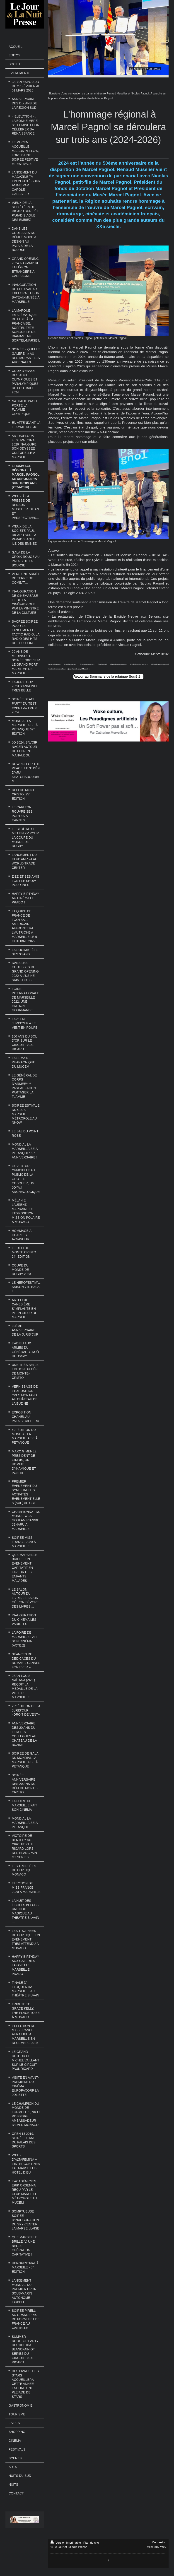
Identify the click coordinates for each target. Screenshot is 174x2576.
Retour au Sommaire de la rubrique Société (106, 676)
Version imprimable (66, 2542)
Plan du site (91, 2542)
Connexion (159, 2542)
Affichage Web (156, 2546)
